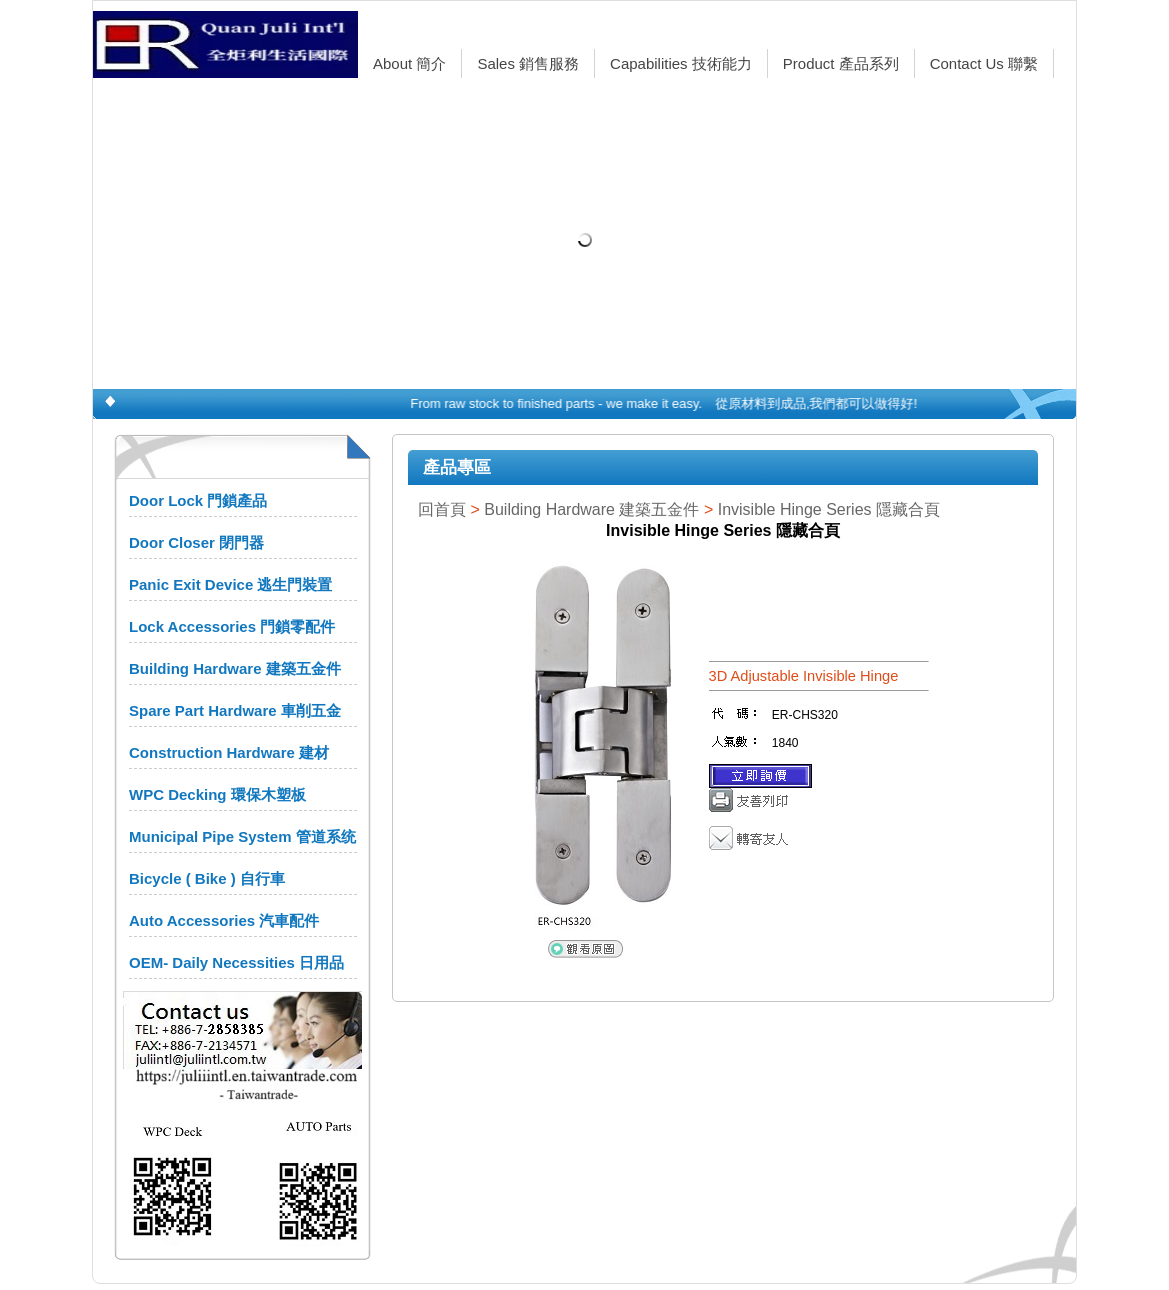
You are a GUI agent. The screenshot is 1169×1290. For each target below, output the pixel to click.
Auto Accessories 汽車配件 (224, 920)
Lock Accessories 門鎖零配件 (232, 626)
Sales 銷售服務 (528, 63)
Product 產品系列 (841, 63)
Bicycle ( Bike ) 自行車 (207, 878)
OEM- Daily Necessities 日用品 (236, 962)
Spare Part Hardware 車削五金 (235, 710)
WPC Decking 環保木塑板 (217, 794)
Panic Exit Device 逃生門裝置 (230, 584)
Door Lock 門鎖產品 (198, 500)
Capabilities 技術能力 (681, 63)
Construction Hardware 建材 (229, 752)
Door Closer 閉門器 (196, 542)
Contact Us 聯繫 (984, 63)
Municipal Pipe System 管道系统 (242, 836)
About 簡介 (409, 63)
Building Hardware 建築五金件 (235, 668)
